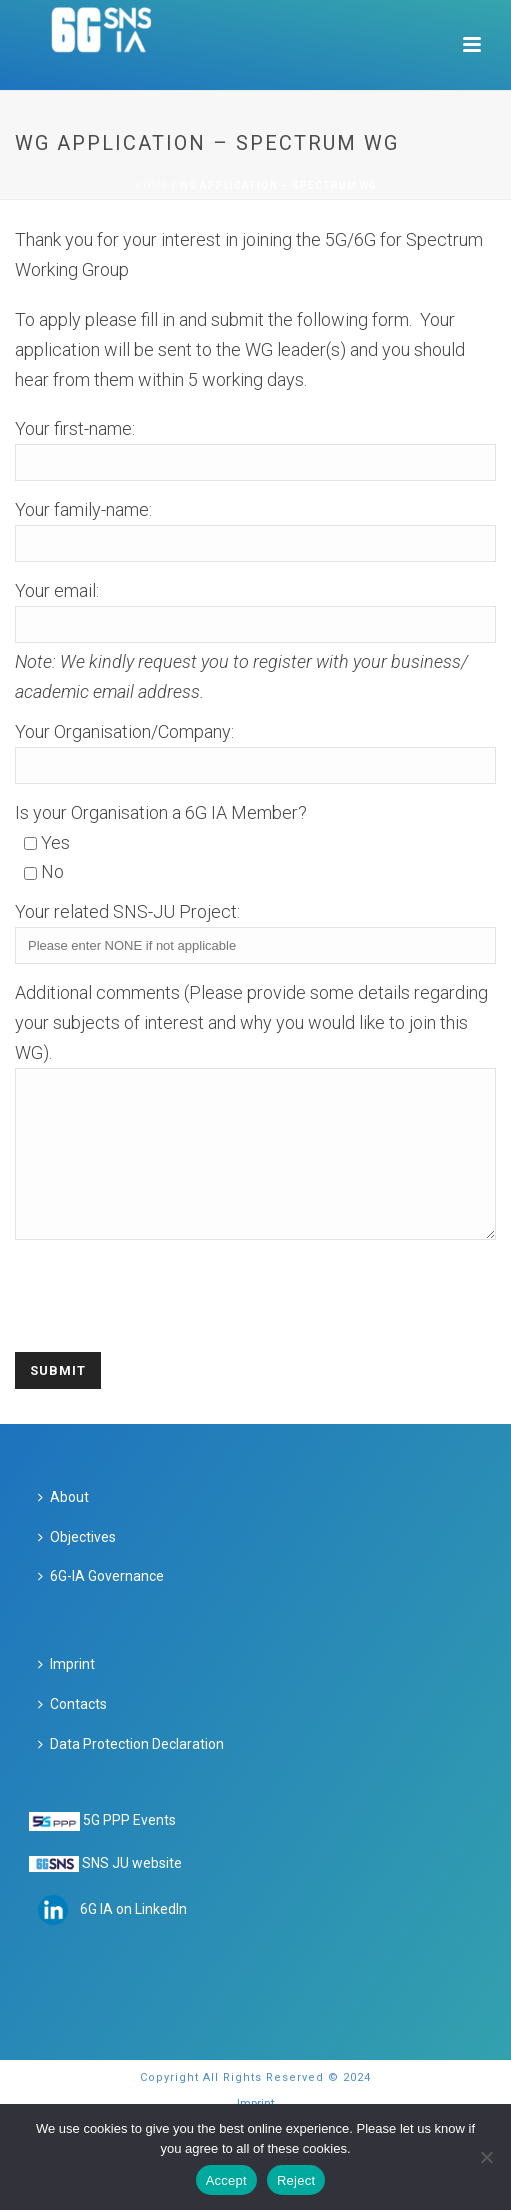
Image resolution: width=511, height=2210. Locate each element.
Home (152, 185)
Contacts (72, 1734)
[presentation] (167, 1313)
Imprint (66, 1694)
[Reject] (486, 2157)
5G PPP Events (129, 1850)
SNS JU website (132, 1893)
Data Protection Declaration (131, 1774)
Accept (226, 2180)
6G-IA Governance (101, 1606)
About (63, 1527)
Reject (296, 2180)
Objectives (77, 1567)
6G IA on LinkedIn (133, 1939)
